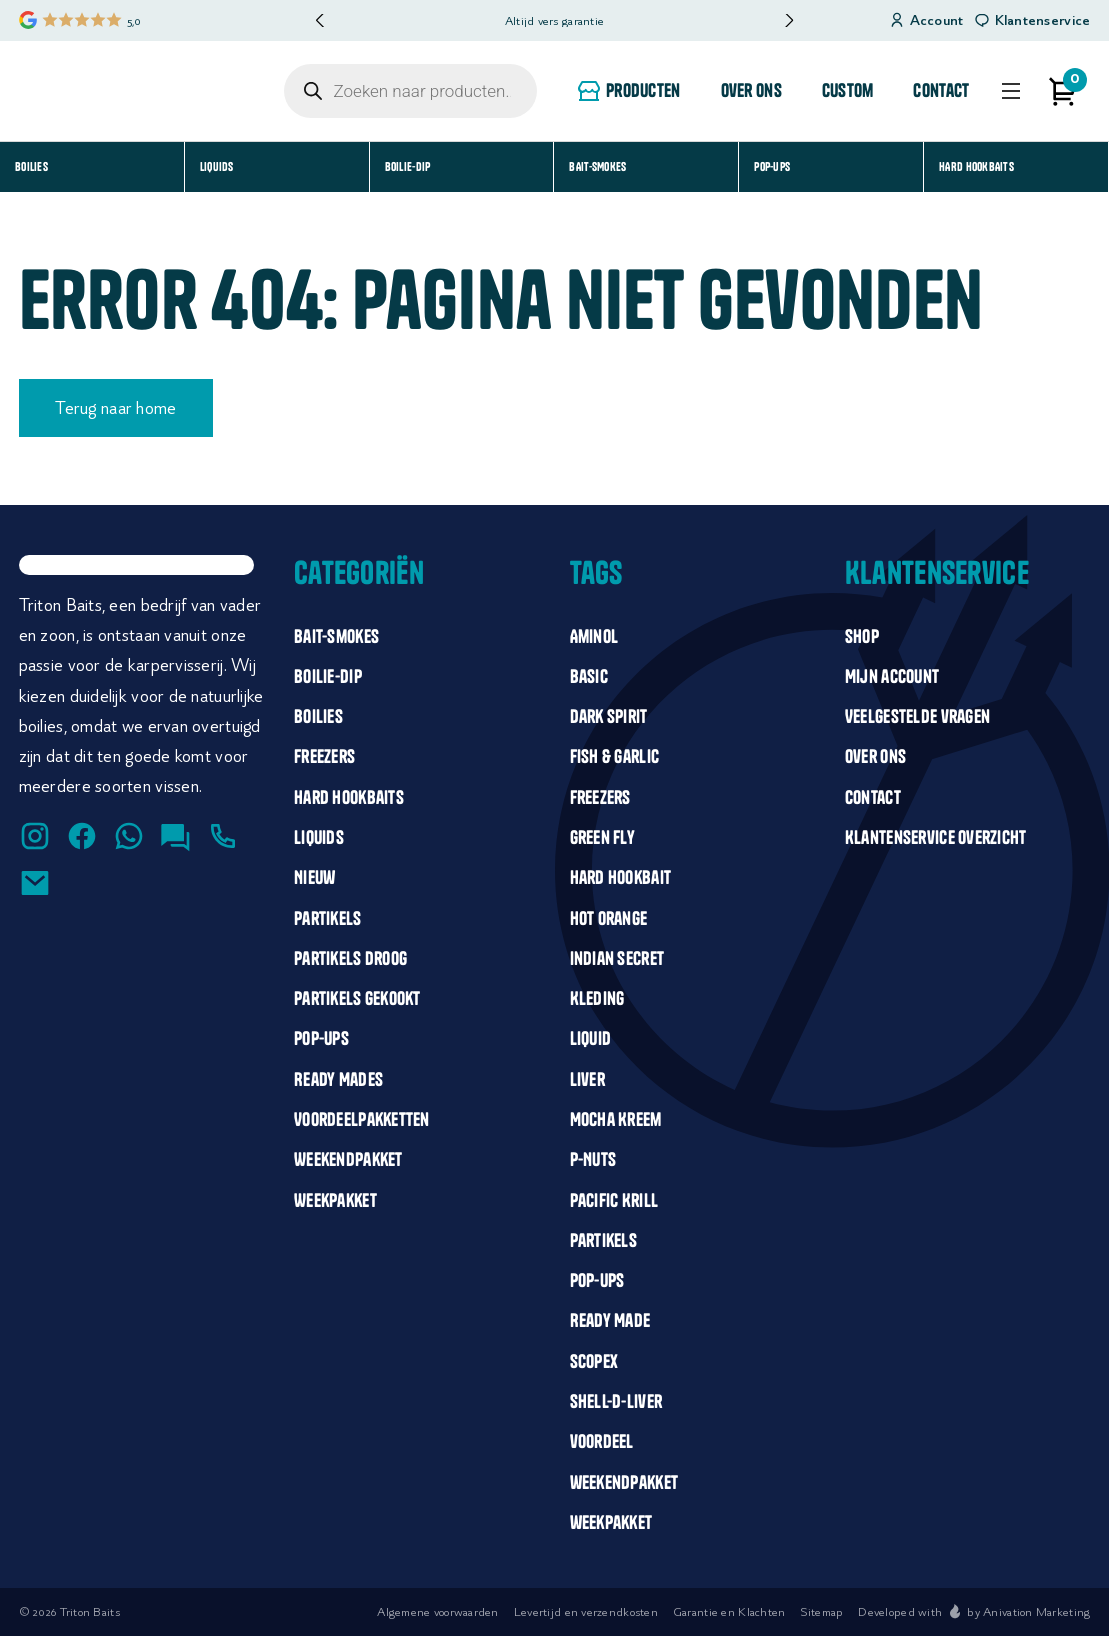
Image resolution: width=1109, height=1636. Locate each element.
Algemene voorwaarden (438, 1611)
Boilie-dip (408, 166)
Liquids (217, 166)
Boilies (31, 166)
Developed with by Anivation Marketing (974, 1611)
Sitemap (821, 1611)
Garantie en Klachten (729, 1611)
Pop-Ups (772, 166)
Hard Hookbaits (976, 166)
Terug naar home (115, 408)
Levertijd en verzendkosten (586, 1611)
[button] (788, 20)
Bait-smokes (597, 166)
